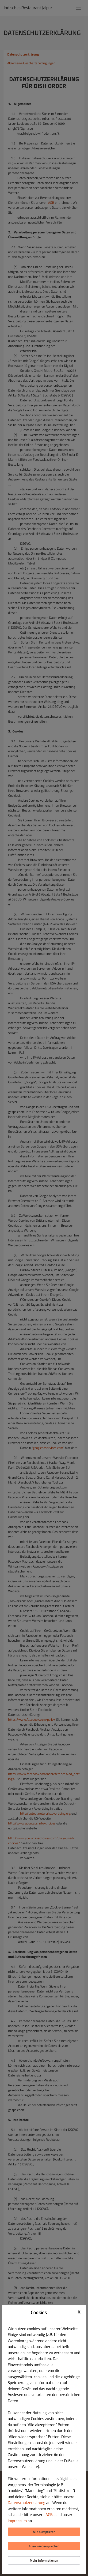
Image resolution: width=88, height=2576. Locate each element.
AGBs (50, 2515)
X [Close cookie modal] (79, 2311)
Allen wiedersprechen (44, 2546)
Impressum (17, 2521)
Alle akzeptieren (44, 2531)
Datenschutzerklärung (26, 2503)
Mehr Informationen (44, 2560)
